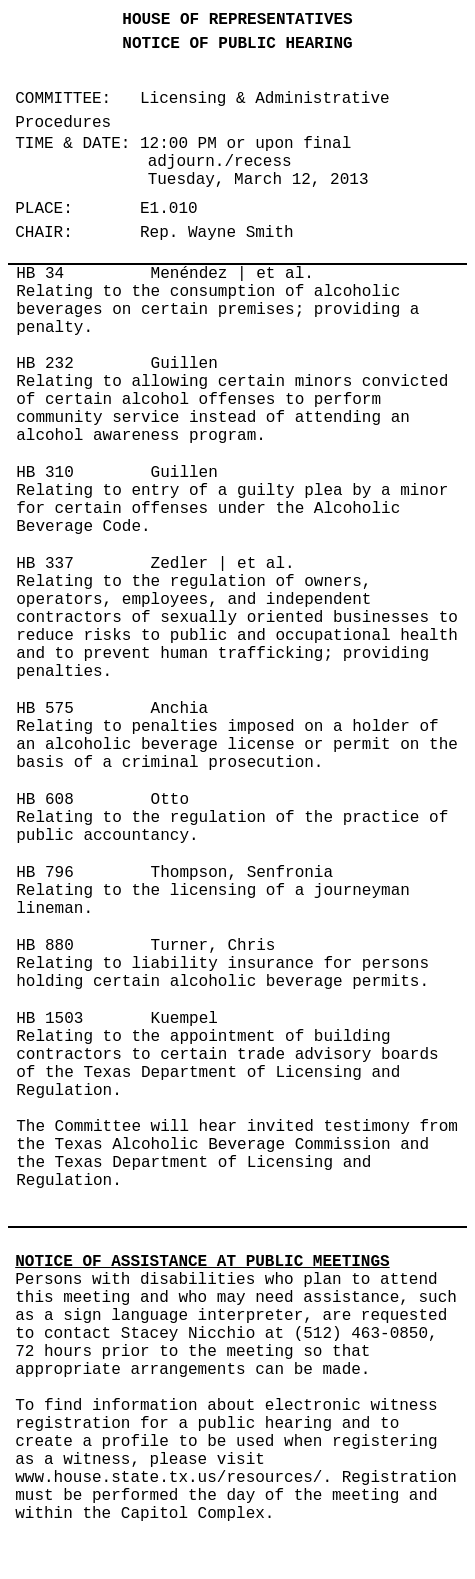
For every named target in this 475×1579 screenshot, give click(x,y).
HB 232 (45, 364)
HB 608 (45, 800)
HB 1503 (49, 1019)
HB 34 (40, 274)
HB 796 (45, 873)
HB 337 (45, 564)
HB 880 (45, 946)
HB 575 (45, 709)
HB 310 (45, 473)
